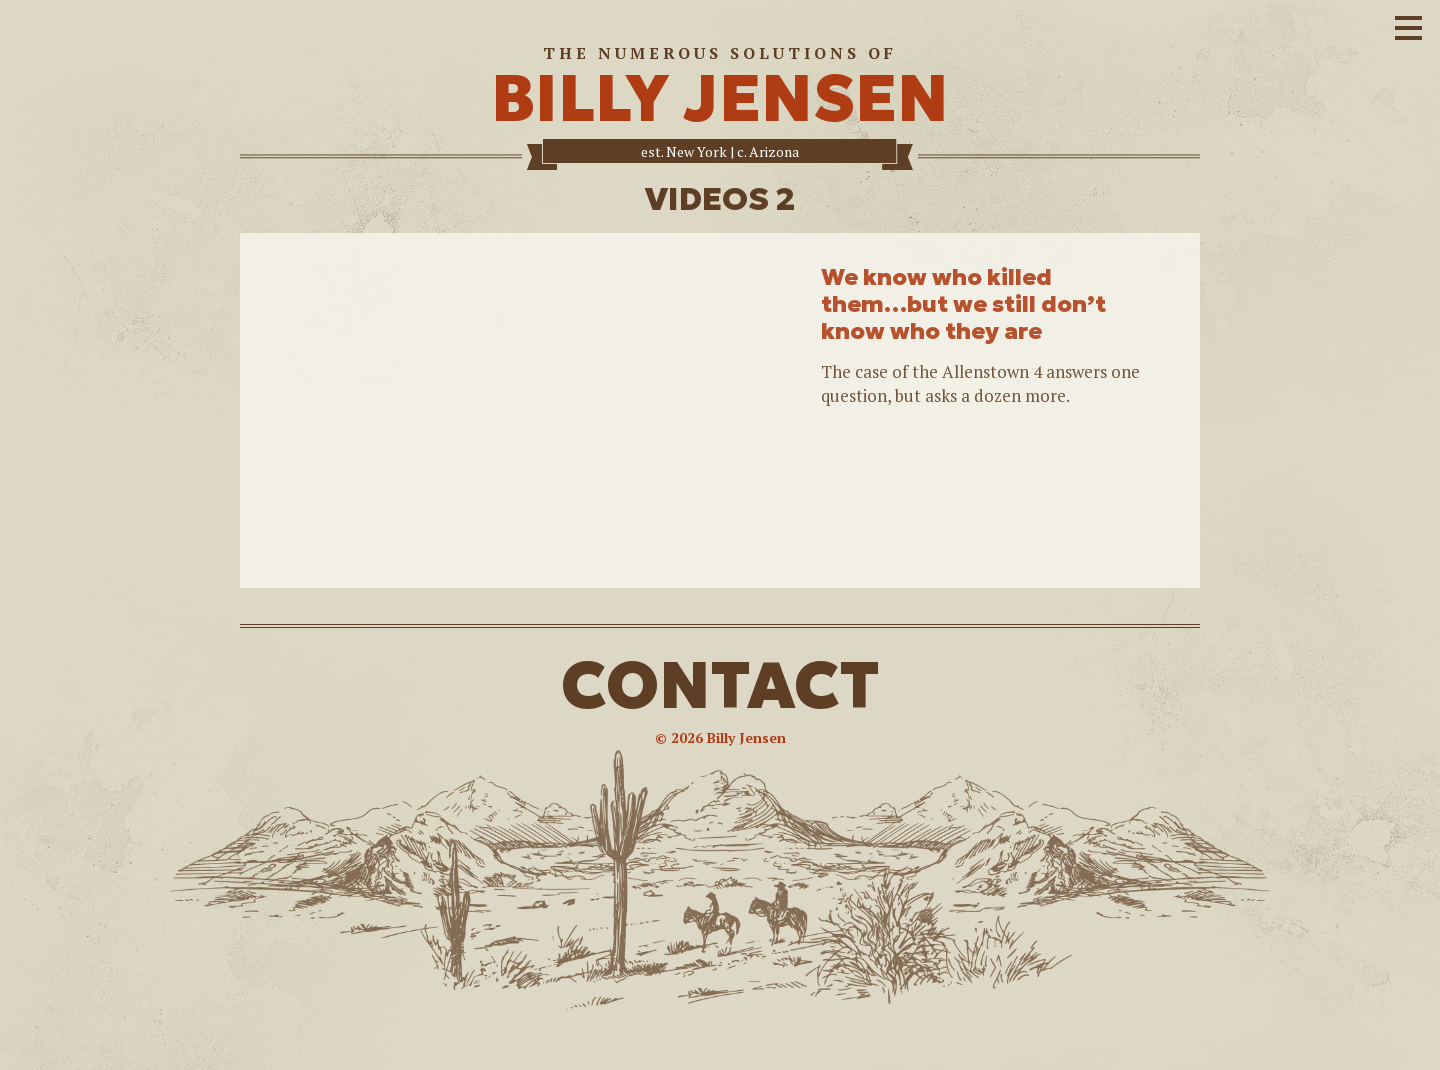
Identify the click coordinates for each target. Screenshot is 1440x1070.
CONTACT (720, 685)
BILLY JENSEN (720, 98)
